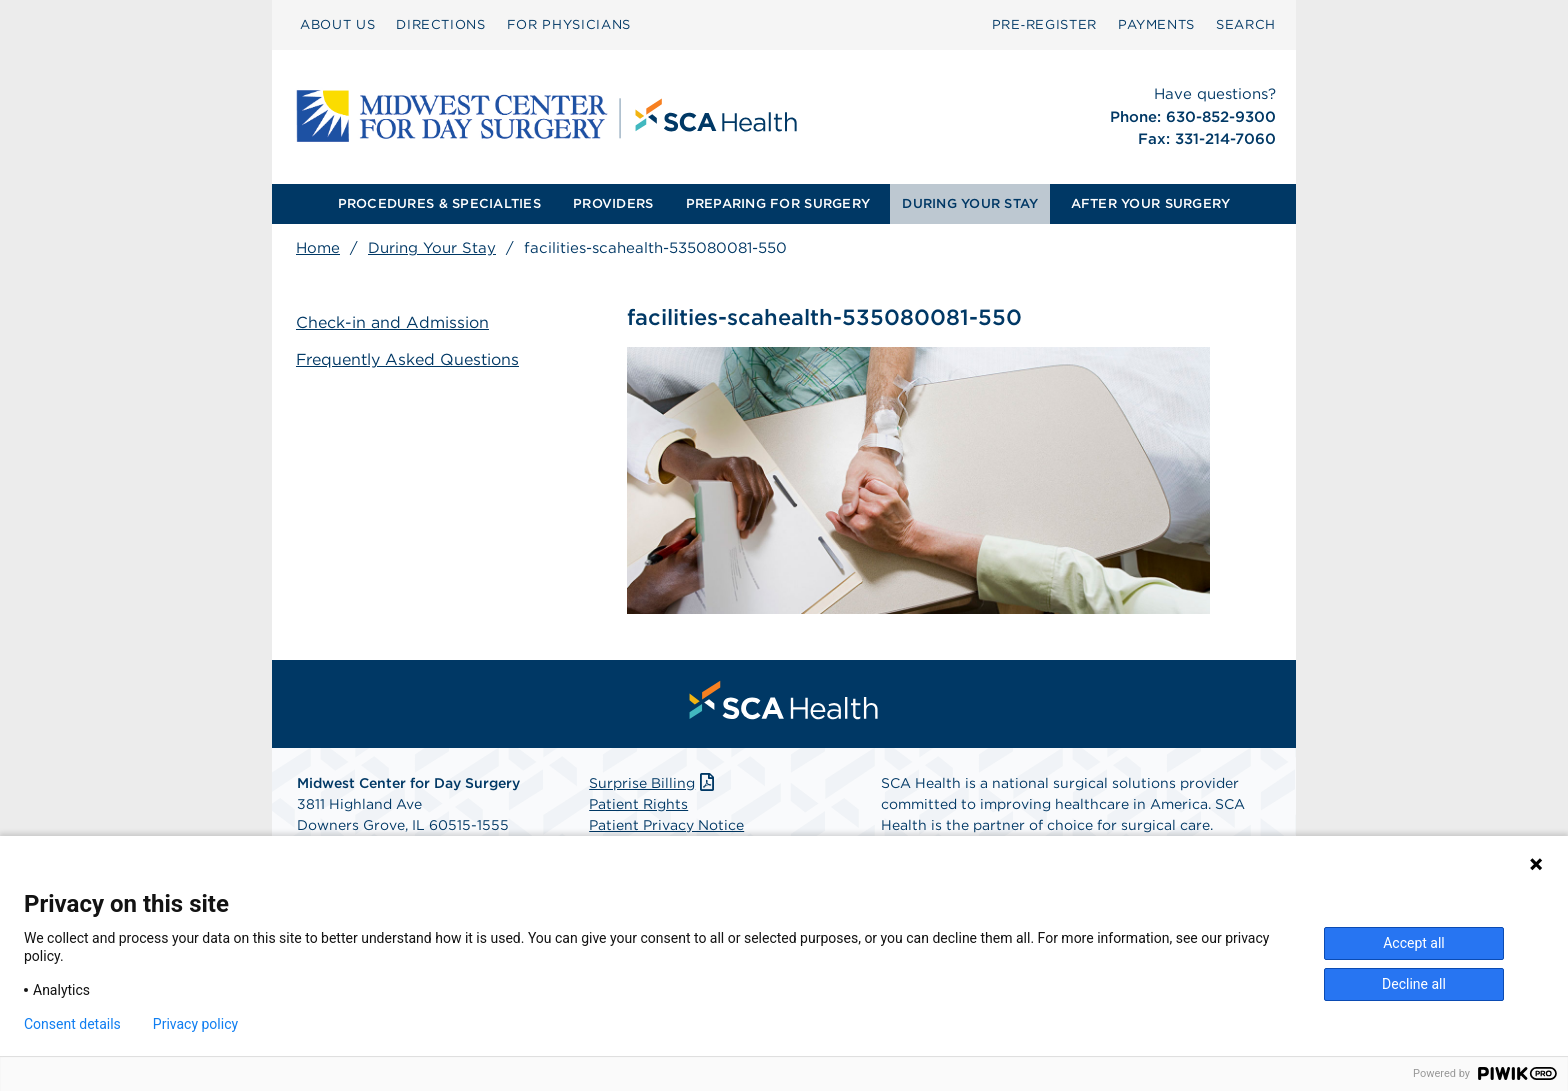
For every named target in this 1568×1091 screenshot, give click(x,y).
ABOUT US (337, 24)
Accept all (1414, 943)
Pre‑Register (1044, 24)
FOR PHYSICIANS (569, 24)
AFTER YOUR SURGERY (1151, 203)
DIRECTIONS (441, 24)
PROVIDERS (613, 203)
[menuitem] (337, 25)
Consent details (72, 1024)
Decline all (1414, 984)
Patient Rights (638, 804)
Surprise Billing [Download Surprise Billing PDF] (653, 783)
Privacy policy (195, 1024)
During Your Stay (432, 248)
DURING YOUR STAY (970, 203)
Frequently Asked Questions (408, 359)
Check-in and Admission (392, 322)
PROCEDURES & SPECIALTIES (439, 203)
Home (318, 248)
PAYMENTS (1156, 24)
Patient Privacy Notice (666, 825)
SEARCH (1246, 24)
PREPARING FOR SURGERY (778, 203)
